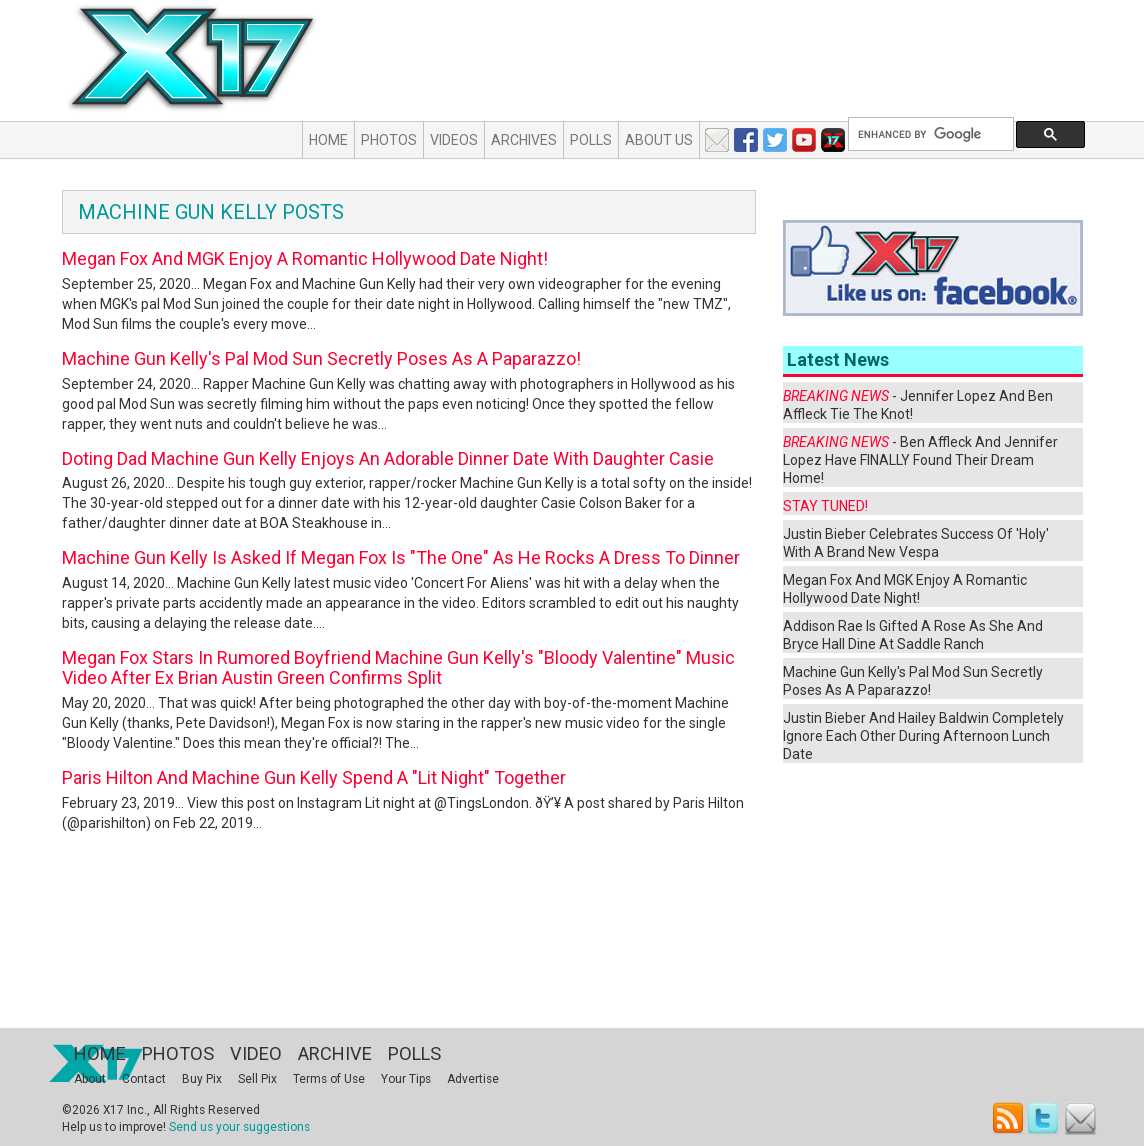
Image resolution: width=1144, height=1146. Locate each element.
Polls (591, 140)
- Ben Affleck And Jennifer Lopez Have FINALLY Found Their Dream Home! (920, 460)
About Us (659, 140)
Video (256, 1053)
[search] (929, 134)
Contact (144, 1079)
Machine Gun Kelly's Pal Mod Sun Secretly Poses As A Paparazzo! (321, 358)
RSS (1008, 1118)
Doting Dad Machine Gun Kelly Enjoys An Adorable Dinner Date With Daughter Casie (388, 458)
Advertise (473, 1079)
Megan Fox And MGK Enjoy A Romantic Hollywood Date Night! (305, 258)
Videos (454, 140)
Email (1080, 1118)
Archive (335, 1053)
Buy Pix (202, 1079)
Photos (389, 140)
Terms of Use (329, 1079)
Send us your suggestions (239, 1127)
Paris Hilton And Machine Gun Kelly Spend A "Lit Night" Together (314, 777)
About (90, 1079)
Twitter (1044, 1118)
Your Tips (406, 1079)
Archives (524, 140)
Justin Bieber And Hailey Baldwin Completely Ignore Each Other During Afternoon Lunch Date (923, 736)
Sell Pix (257, 1079)
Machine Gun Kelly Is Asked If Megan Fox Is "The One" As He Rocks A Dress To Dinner (401, 557)
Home (328, 140)
